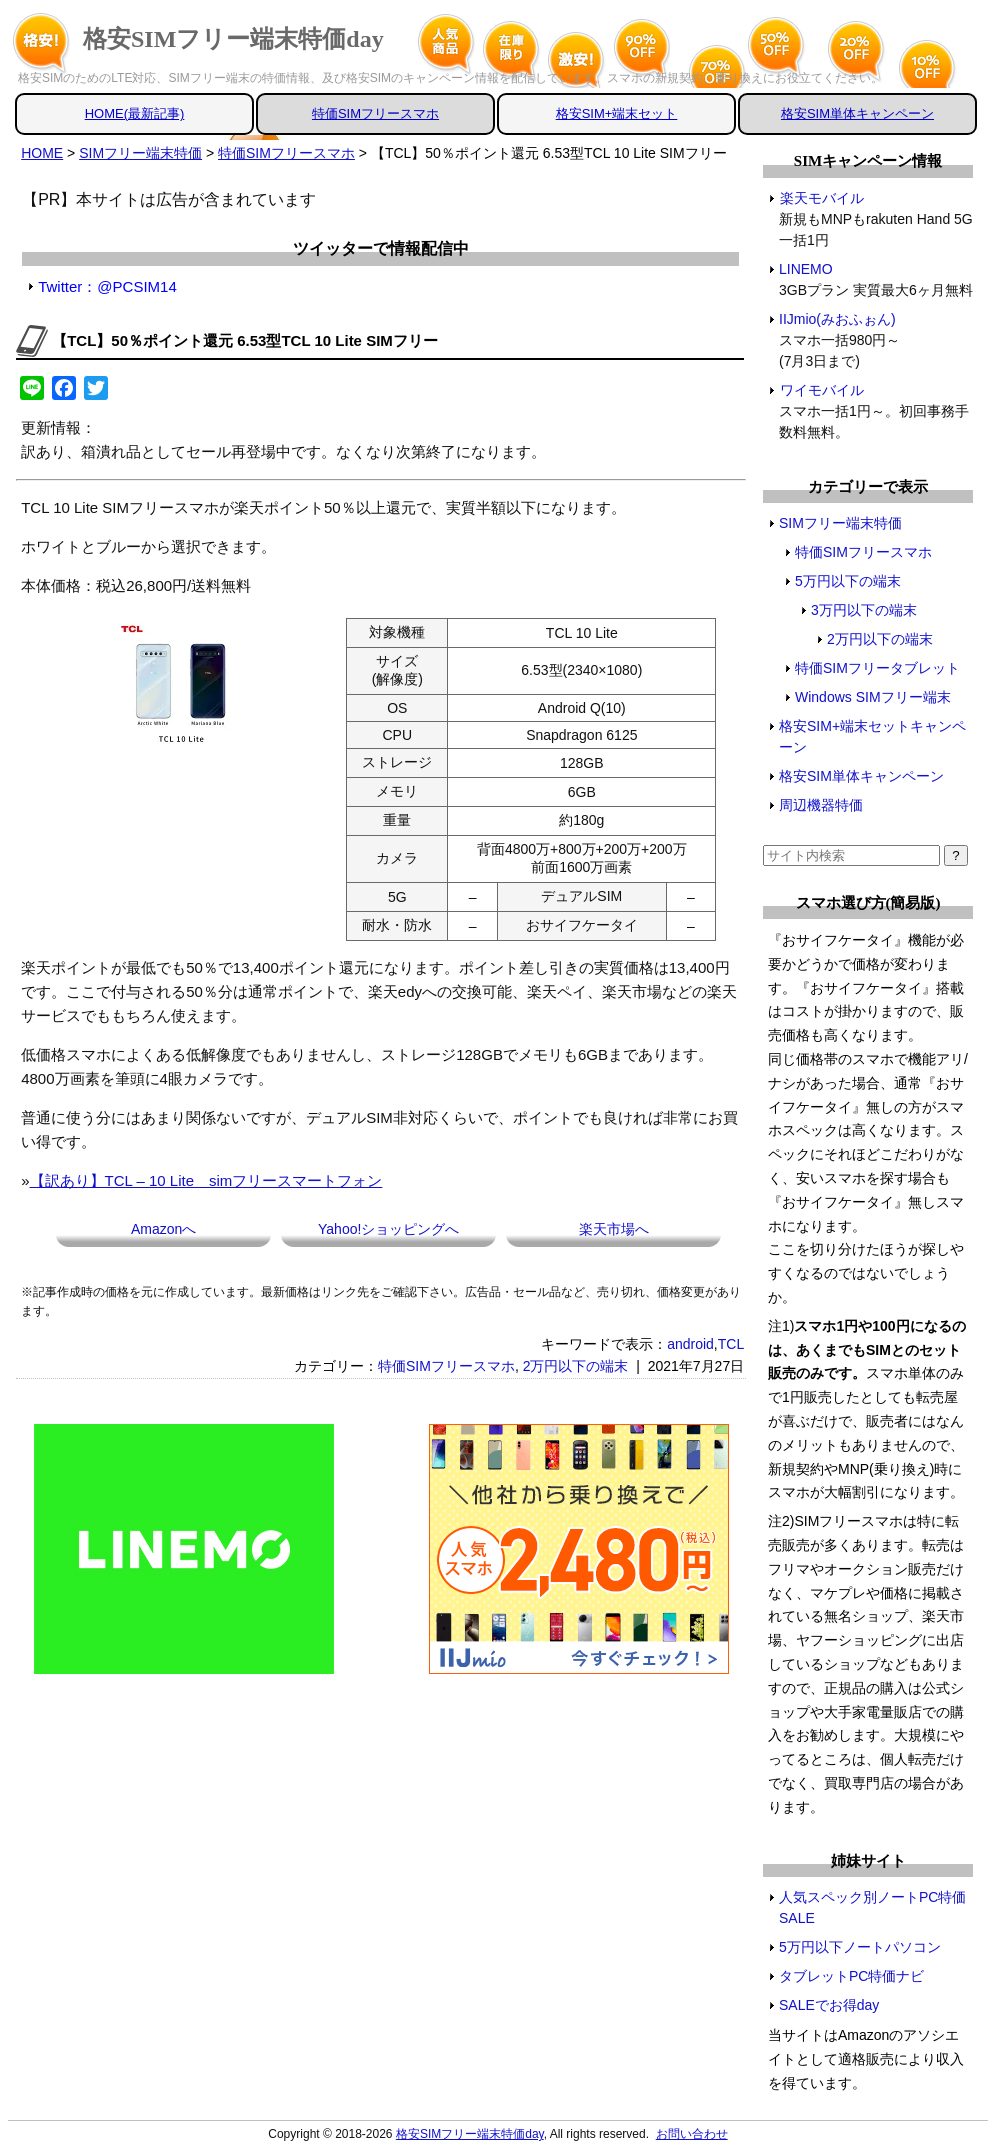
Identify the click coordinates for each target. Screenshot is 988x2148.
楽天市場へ (614, 1229)
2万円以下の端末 (576, 1366)
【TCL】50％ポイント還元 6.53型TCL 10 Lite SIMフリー (245, 340)
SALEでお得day (829, 2005)
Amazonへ (163, 1229)
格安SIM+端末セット (617, 113)
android (690, 1344)
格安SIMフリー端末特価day (233, 39)
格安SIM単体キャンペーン (857, 113)
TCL (731, 1344)
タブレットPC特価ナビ (851, 1976)
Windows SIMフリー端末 (873, 697)
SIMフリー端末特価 (840, 523)
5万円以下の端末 (848, 581)
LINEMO (806, 269)
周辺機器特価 (821, 805)
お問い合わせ (692, 2134)
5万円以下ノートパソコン (860, 1947)
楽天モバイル (821, 198)
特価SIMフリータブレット (877, 668)
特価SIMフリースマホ (375, 113)
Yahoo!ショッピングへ (388, 1229)
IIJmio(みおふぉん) (838, 319)
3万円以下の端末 (864, 610)
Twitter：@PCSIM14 (107, 286)
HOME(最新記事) (135, 113)
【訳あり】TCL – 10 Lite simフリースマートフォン (206, 1180)
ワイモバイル (821, 390)
